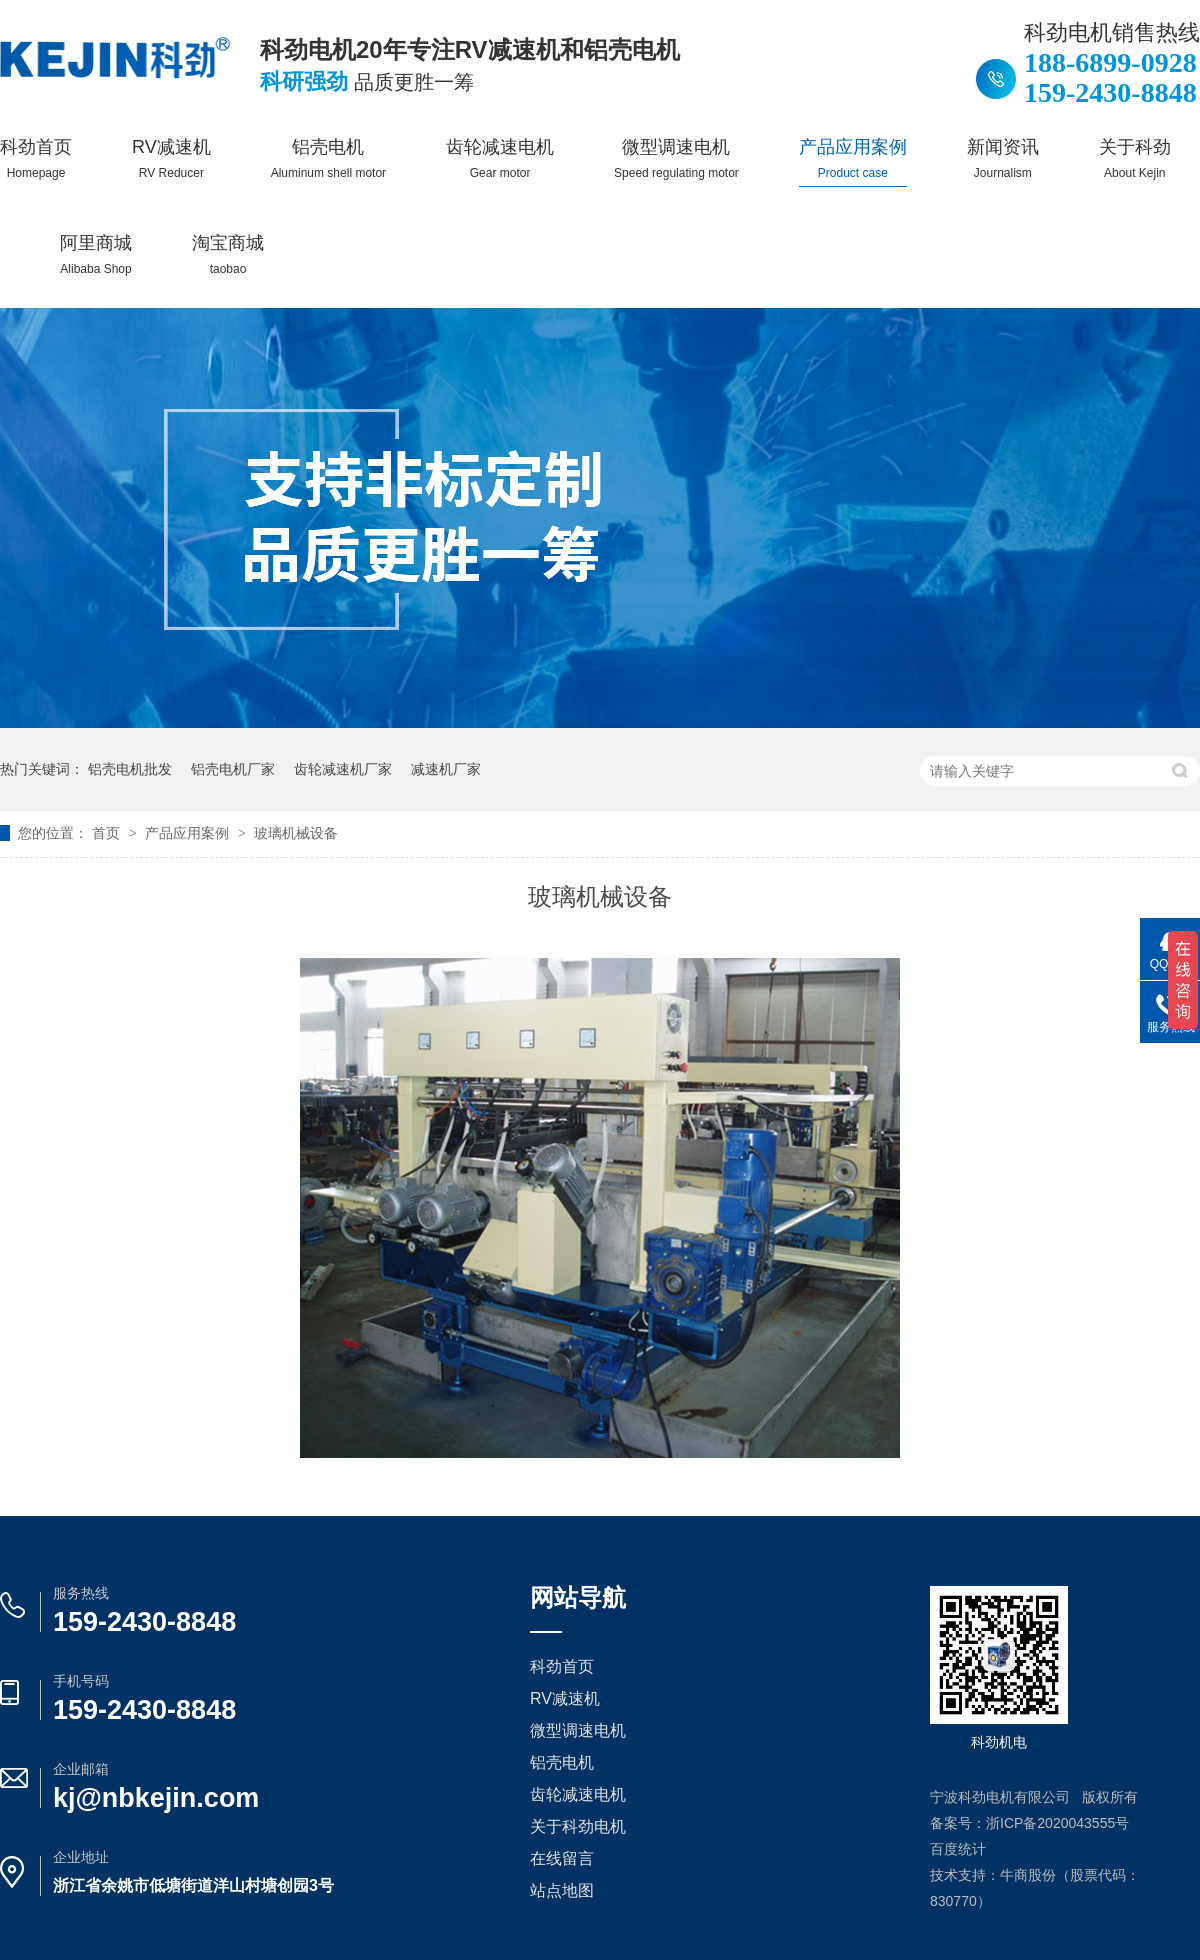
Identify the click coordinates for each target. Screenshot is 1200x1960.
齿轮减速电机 (500, 158)
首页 (108, 833)
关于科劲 (1135, 158)
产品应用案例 (853, 158)
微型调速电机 (676, 158)
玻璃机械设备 (296, 833)
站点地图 (562, 1890)
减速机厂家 (446, 769)
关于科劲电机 (578, 1826)
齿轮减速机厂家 (343, 769)
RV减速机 (171, 158)
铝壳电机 (328, 158)
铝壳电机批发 (130, 769)
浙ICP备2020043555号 (1057, 1823)
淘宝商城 (228, 254)
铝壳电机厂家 (233, 769)
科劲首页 (36, 158)
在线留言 (562, 1858)
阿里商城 (96, 254)
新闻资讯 (1003, 158)
